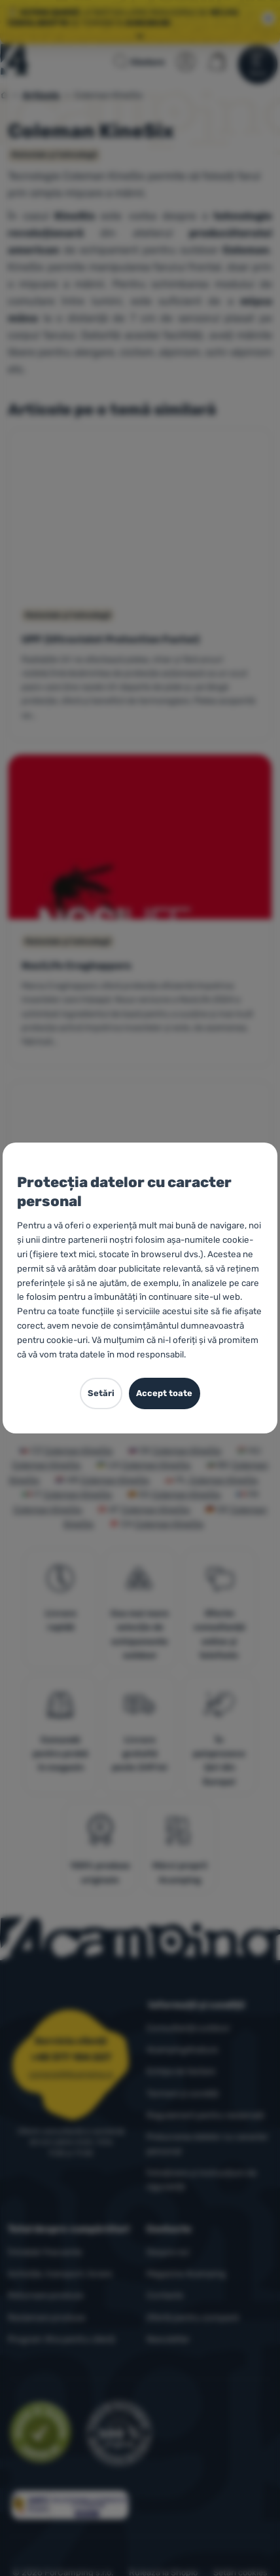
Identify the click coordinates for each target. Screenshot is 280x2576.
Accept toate (164, 1393)
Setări (101, 1393)
